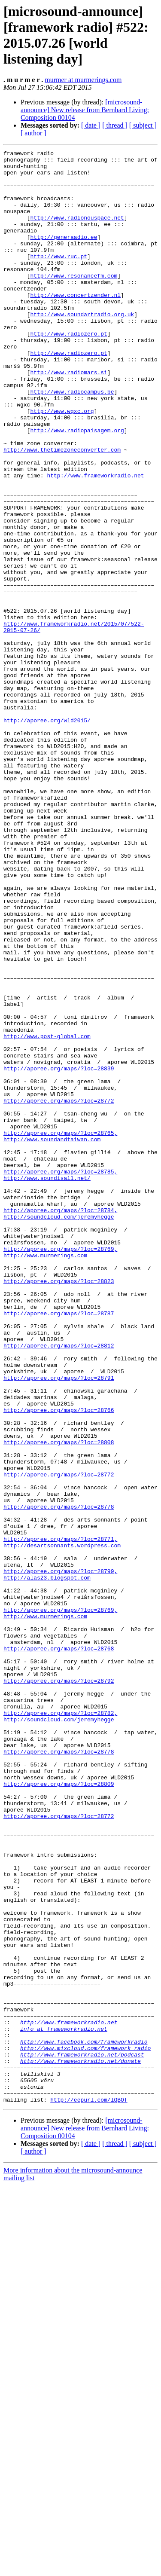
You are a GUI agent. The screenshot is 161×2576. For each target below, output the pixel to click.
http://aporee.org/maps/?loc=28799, (60, 1856)
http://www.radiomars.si (68, 417)
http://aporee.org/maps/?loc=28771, (60, 1817)
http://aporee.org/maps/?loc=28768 (58, 1949)
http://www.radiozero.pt (68, 371)
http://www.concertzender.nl (75, 324)
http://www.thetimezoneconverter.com (62, 510)
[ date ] (90, 125)
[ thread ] (115, 125)
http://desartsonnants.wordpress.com (62, 1825)
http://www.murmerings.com (45, 1477)
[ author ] (33, 133)
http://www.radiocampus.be (72, 440)
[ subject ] (143, 125)
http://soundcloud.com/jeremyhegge (58, 1430)
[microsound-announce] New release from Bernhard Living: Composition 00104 (85, 109)
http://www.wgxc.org (62, 464)
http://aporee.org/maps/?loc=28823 (58, 1508)
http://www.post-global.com (47, 1214)
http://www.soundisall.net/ (47, 1384)
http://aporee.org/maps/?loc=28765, (60, 1330)
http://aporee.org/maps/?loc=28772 (58, 1291)
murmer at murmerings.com (83, 79)
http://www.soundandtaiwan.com (51, 1337)
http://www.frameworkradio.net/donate (80, 2444)
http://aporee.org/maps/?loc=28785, (60, 1376)
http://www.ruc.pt (58, 278)
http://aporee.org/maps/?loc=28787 (58, 1546)
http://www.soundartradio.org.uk (82, 347)
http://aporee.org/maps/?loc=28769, (60, 1469)
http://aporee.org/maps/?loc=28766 (58, 1662)
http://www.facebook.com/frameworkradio (83, 2420)
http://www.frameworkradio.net (95, 541)
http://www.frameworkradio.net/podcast (82, 2436)
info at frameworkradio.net (63, 2405)
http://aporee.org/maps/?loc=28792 (58, 1987)
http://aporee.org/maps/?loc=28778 (58, 1778)
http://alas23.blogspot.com (47, 1863)
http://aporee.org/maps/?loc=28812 (58, 1585)
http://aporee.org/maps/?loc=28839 (58, 1252)
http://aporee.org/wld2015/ (47, 835)
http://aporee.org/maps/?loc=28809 (58, 2111)
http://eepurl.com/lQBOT (88, 2490)
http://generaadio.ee (63, 255)
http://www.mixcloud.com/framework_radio (85, 2428)
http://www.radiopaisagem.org (77, 487)
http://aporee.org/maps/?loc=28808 (58, 1701)
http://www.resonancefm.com (73, 301)
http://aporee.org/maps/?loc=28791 (58, 1624)
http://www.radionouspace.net (77, 231)
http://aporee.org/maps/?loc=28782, (60, 2026)
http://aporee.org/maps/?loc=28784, (60, 1423)
